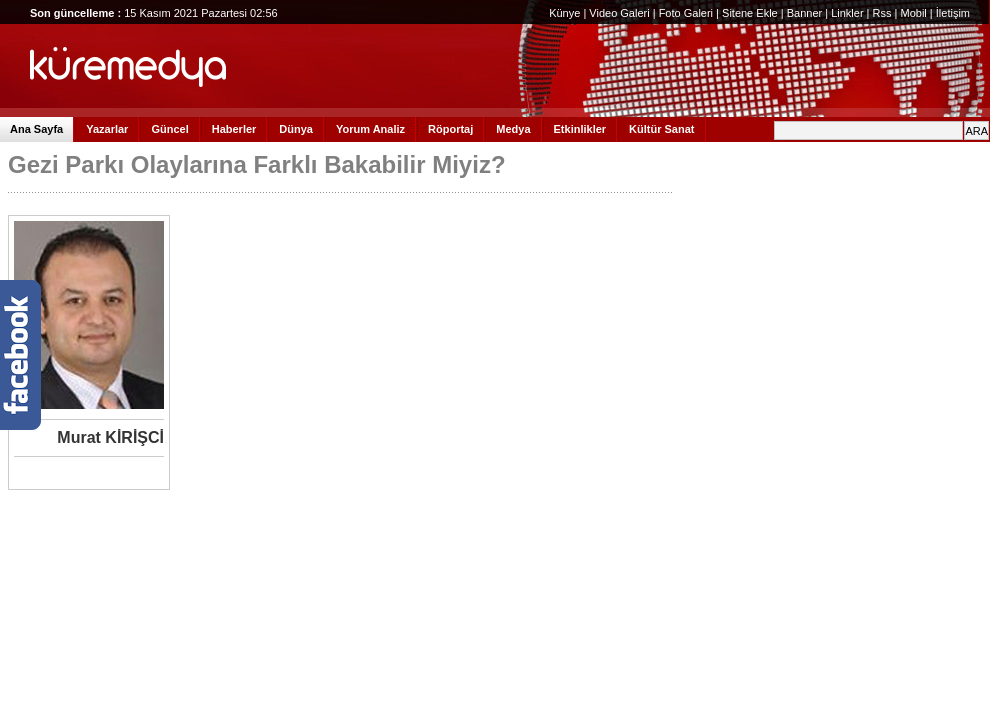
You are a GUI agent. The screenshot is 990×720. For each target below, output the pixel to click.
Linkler (847, 13)
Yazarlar (107, 129)
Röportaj (450, 129)
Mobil (913, 13)
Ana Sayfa (36, 129)
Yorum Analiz (370, 129)
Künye (564, 13)
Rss (882, 13)
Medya (513, 129)
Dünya (296, 129)
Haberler (234, 129)
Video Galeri (619, 13)
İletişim (953, 13)
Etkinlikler (580, 129)
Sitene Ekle (750, 13)
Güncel (169, 129)
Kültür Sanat (661, 129)
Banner (804, 13)
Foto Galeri (686, 13)
